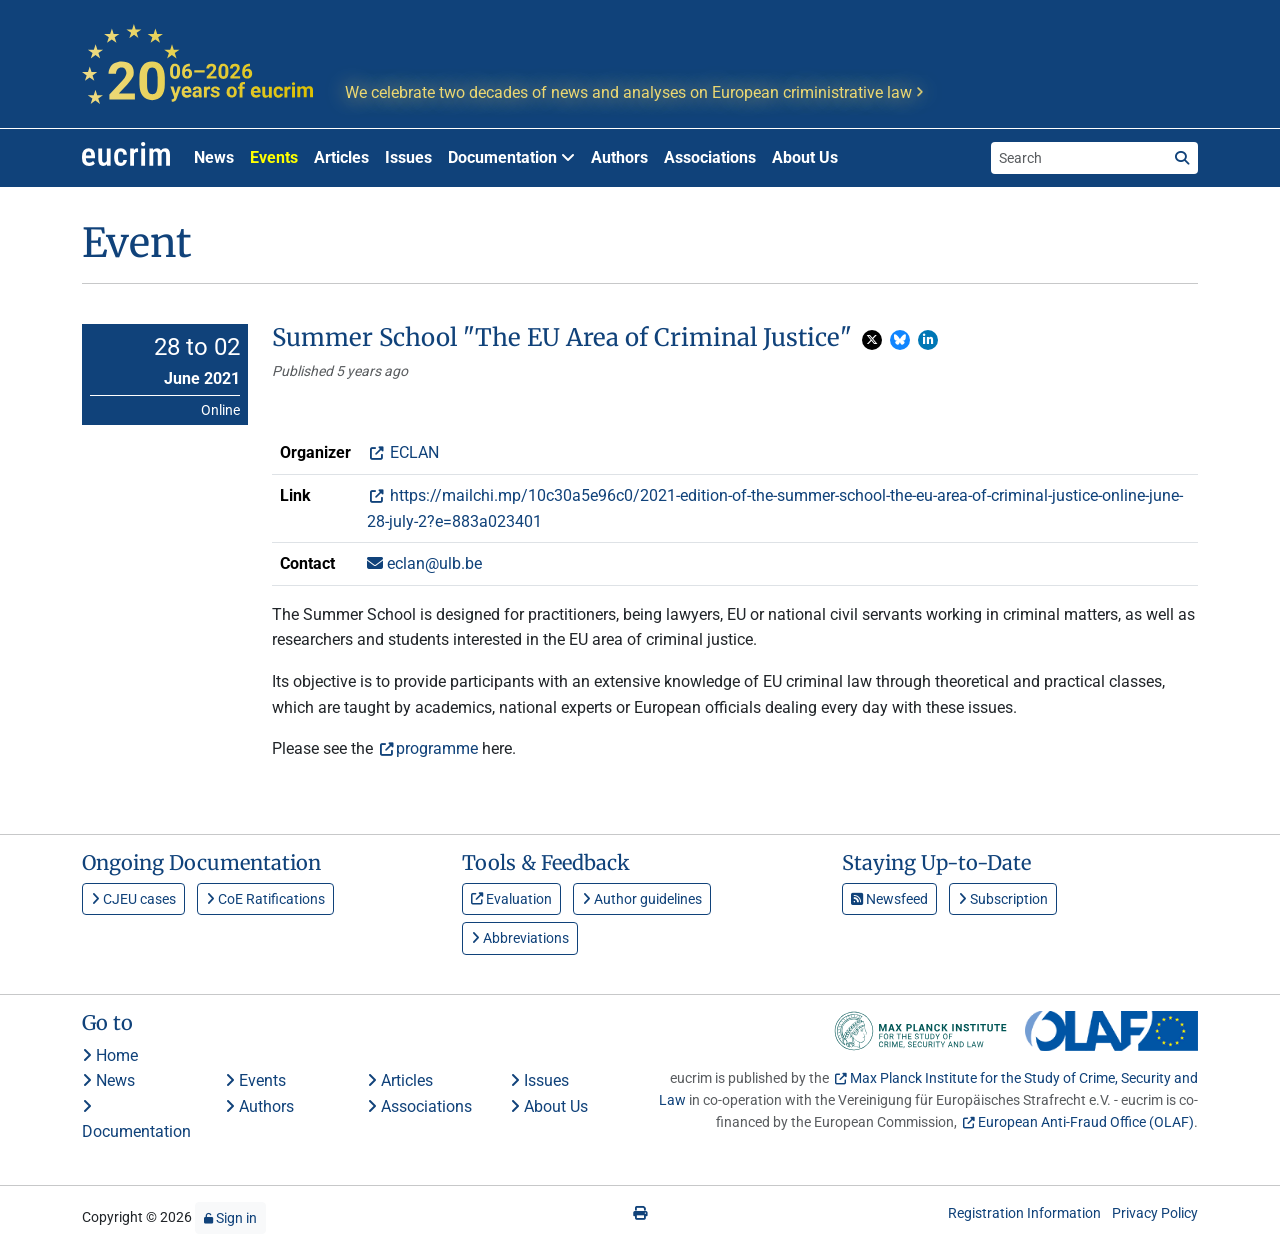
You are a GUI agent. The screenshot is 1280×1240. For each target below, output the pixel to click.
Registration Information (1024, 1213)
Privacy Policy (1155, 1213)
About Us (805, 157)
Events (274, 157)
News (214, 157)
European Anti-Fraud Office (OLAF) (1086, 1122)
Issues (408, 157)
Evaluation (511, 899)
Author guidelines (642, 899)
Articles (341, 157)
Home (110, 1055)
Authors (619, 157)
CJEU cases (133, 899)
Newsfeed (889, 899)
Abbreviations (520, 938)
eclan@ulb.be (424, 563)
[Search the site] (1079, 158)
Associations (710, 157)
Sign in (230, 1218)
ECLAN (412, 452)
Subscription (1003, 899)
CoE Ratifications (265, 899)
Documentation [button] (511, 157)
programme (437, 748)
